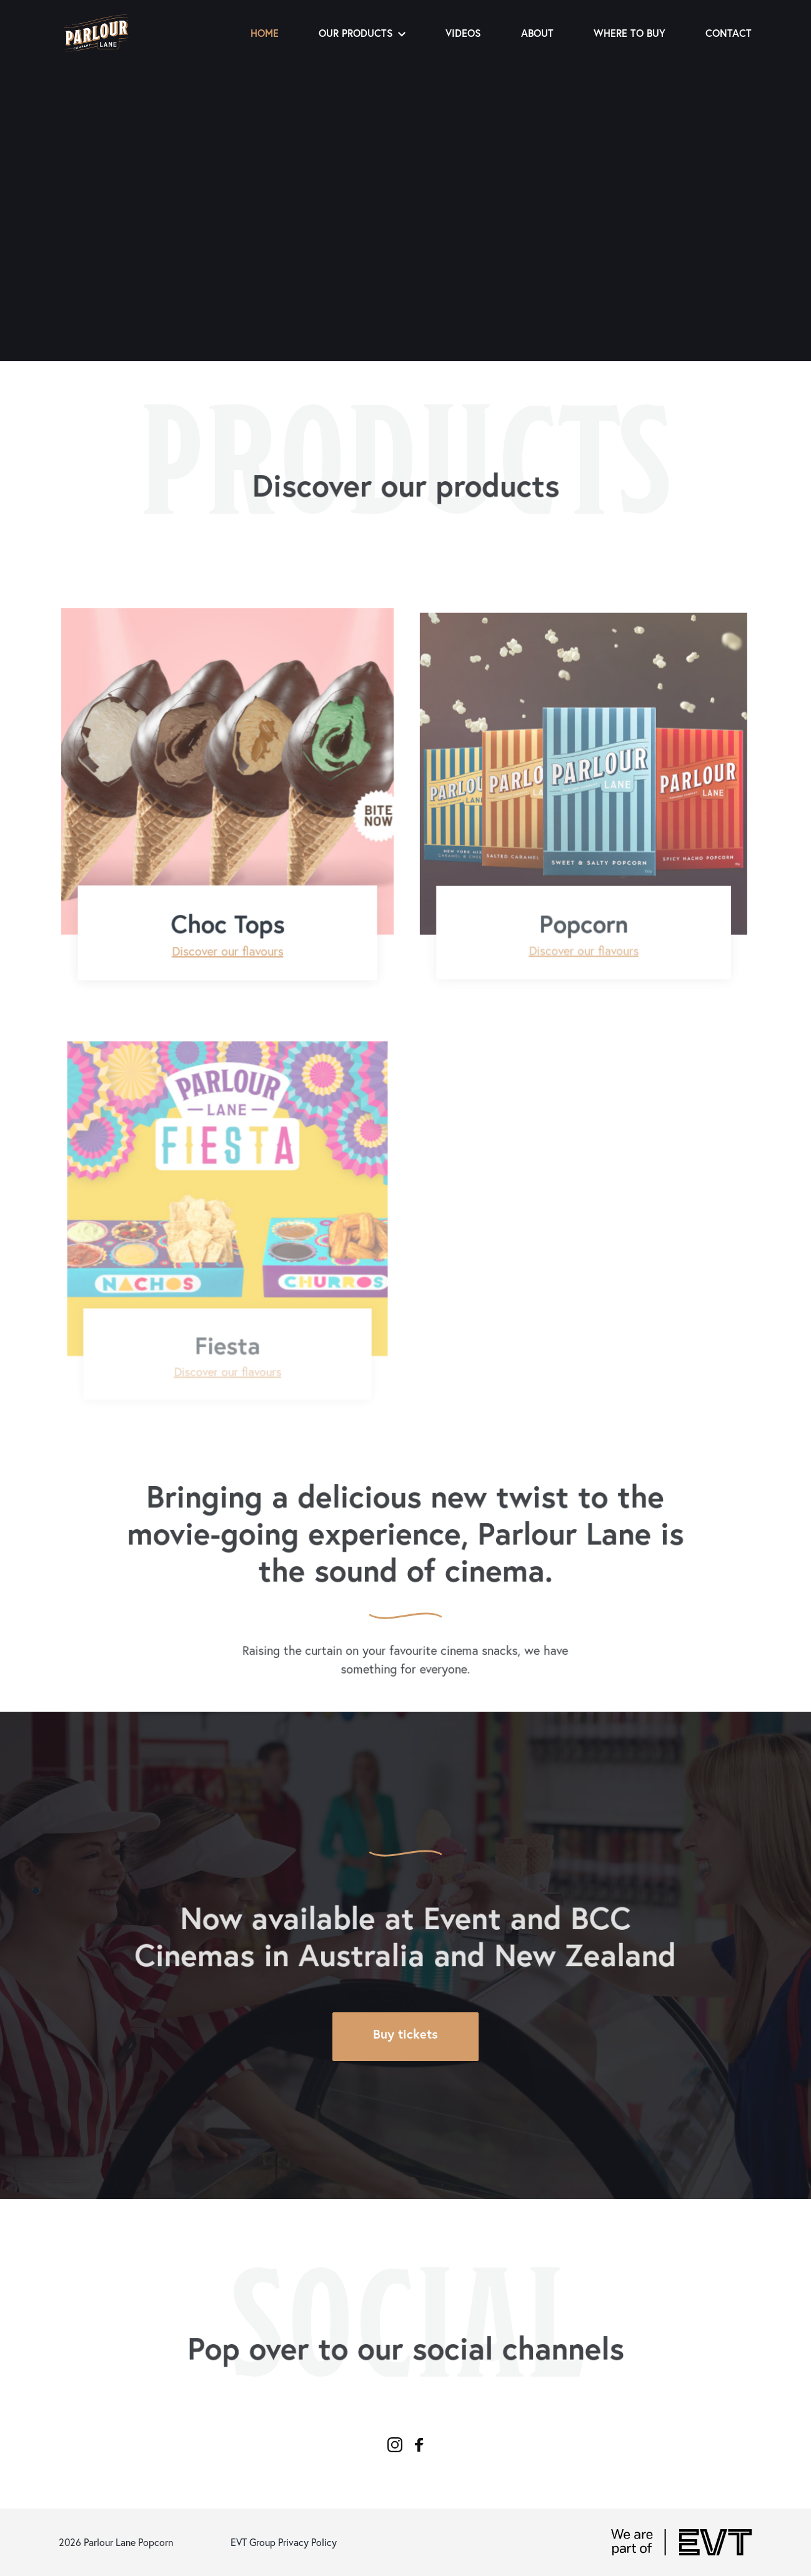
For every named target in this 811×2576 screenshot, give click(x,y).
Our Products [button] (362, 32)
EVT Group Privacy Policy (284, 2542)
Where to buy (629, 32)
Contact (728, 32)
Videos (463, 32)
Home (265, 32)
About (537, 32)
